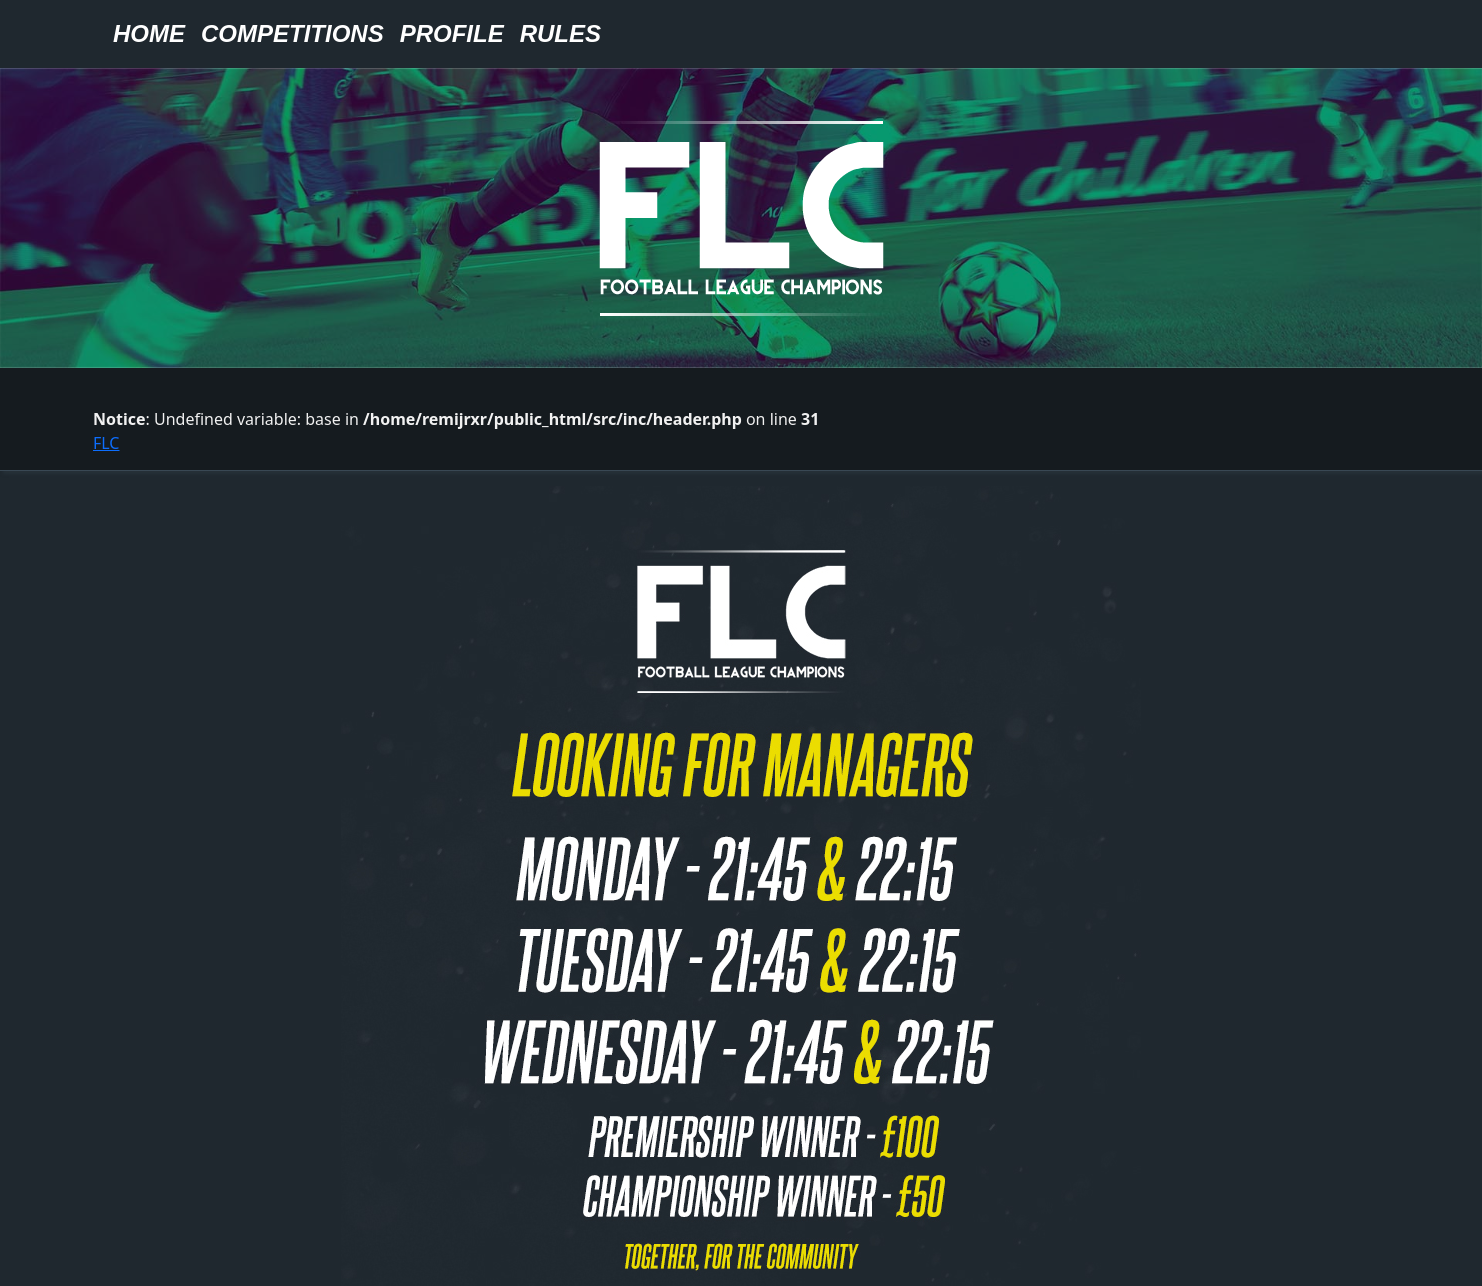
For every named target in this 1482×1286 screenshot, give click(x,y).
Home (149, 33)
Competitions (292, 33)
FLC (106, 443)
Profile (452, 33)
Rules (560, 33)
